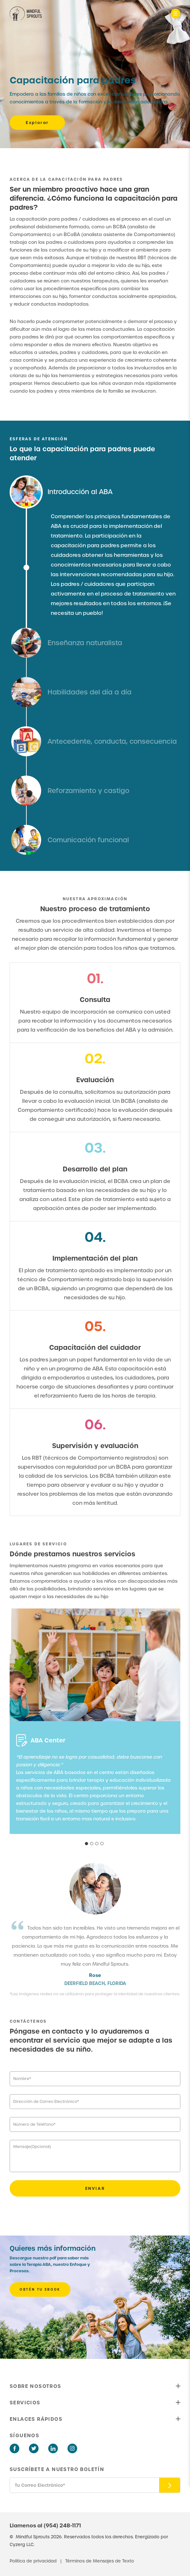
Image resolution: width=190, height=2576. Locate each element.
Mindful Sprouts (33, 2537)
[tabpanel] (95, 1784)
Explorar (37, 122)
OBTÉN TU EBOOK (40, 2289)
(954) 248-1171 (62, 2525)
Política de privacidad (34, 2561)
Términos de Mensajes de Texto (99, 2561)
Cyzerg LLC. (22, 2544)
